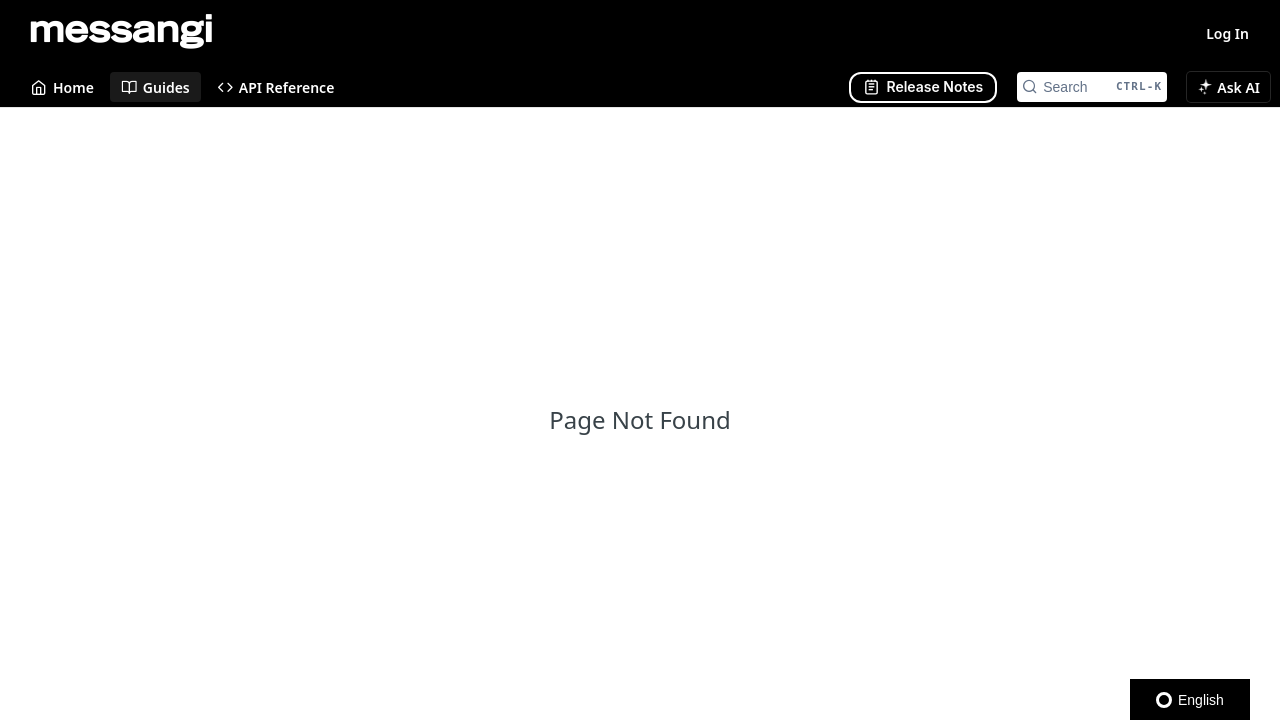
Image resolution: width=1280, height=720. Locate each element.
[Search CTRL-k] (1092, 87)
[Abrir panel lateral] (923, 87)
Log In (1227, 33)
